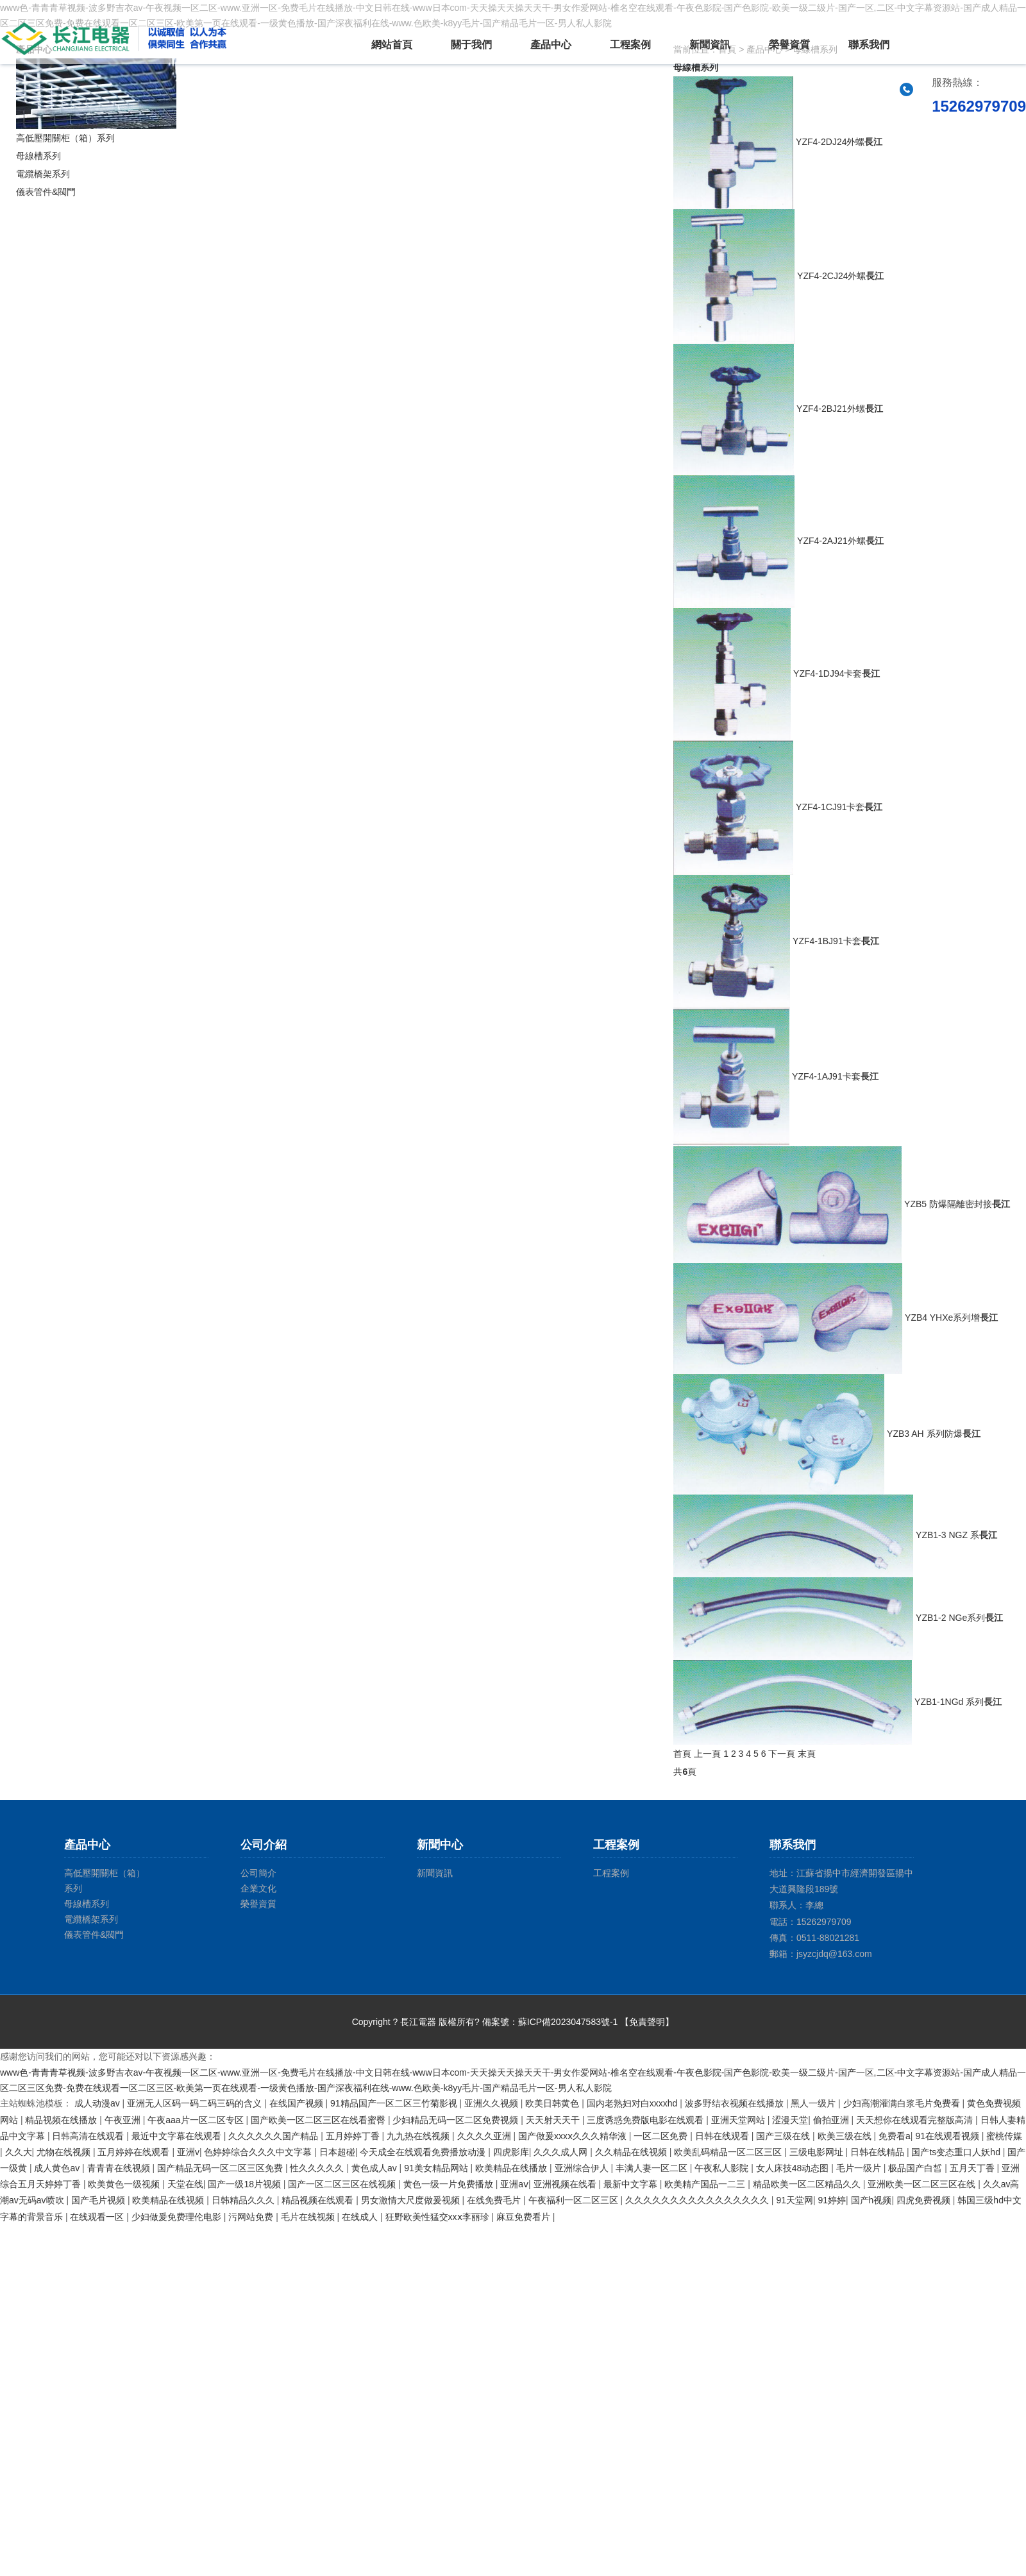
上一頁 (707, 1754)
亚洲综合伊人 (583, 2168)
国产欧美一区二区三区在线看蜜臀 (319, 2120)
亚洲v (188, 2152)
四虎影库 (511, 2152)
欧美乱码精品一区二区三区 (729, 2152)
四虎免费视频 (924, 2200)
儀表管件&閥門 (46, 192)
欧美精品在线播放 (512, 2168)
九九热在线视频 (419, 2136)
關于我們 (471, 44)
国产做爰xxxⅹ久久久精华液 (573, 2136)
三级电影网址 (817, 2152)
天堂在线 (185, 2184)
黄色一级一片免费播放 (449, 2184)
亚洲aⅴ (514, 2184)
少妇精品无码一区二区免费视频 (456, 2120)
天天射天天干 (554, 2120)
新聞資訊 (709, 44)
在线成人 (361, 2217)
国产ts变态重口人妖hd (956, 2152)
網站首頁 (391, 44)
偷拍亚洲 (832, 2120)
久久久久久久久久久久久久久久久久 (698, 2200)
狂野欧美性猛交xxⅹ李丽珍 (438, 2217)
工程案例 (630, 44)
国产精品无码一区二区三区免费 (221, 2168)
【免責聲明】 (647, 2022)
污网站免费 (252, 2217)
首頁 (682, 1754)
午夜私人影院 (722, 2168)
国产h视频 (871, 2200)
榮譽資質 (789, 44)
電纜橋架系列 (43, 174)
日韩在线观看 (723, 2136)
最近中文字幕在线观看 (177, 2136)
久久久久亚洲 (485, 2136)
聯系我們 (868, 44)
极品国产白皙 (916, 2168)
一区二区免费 (662, 2136)
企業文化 (258, 1888)
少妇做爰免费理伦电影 (177, 2217)
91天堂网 (794, 2200)
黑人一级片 (814, 2103)
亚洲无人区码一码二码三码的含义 (195, 2103)
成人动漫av (98, 2103)
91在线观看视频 (948, 2136)
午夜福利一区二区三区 (574, 2200)
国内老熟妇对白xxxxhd (633, 2103)
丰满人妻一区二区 (653, 2168)
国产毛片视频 (99, 2200)
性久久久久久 (318, 2168)
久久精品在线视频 (632, 2152)
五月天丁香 (973, 2168)
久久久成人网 (562, 2152)
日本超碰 (337, 2152)
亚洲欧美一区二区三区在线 (923, 2184)
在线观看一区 (98, 2217)
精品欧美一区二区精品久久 (808, 2184)
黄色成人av (375, 2168)
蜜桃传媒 (1004, 2136)
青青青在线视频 (120, 2168)
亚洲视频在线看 (566, 2184)
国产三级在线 (784, 2136)
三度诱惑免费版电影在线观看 (646, 2120)
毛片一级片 (860, 2168)
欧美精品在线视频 (169, 2200)
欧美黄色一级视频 (125, 2184)
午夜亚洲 (124, 2120)
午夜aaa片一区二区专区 (196, 2120)
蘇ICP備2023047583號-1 (568, 2022)
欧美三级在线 (846, 2136)
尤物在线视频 (65, 2152)
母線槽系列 (38, 156)
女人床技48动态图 (793, 2168)
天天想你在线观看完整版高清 (915, 2120)
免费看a (895, 2136)
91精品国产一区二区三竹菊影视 (394, 2103)
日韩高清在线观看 (89, 2136)
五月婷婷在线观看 (134, 2152)
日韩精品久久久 (244, 2200)
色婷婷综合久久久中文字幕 (259, 2152)
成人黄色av (58, 2168)
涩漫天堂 (790, 2120)
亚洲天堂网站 (739, 2120)
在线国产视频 (297, 2103)
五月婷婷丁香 (354, 2136)
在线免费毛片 (495, 2200)
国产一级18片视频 (245, 2184)
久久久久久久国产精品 (274, 2136)
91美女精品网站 (437, 2168)
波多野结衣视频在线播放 (735, 2103)
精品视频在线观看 (319, 2200)
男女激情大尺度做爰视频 (411, 2200)
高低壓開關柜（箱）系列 (65, 138)
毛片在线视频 (309, 2217)
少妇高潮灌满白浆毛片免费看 (903, 2103)
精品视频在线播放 (62, 2120)
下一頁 (781, 1754)
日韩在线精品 (878, 2152)
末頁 (807, 1754)
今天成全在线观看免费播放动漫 (424, 2152)
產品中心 (550, 44)
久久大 (18, 2152)
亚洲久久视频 (492, 2103)
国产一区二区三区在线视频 (343, 2184)
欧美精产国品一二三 (706, 2184)
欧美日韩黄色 (553, 2103)
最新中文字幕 (631, 2184)
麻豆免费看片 (524, 2217)
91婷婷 (832, 2200)
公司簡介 (258, 1873)
